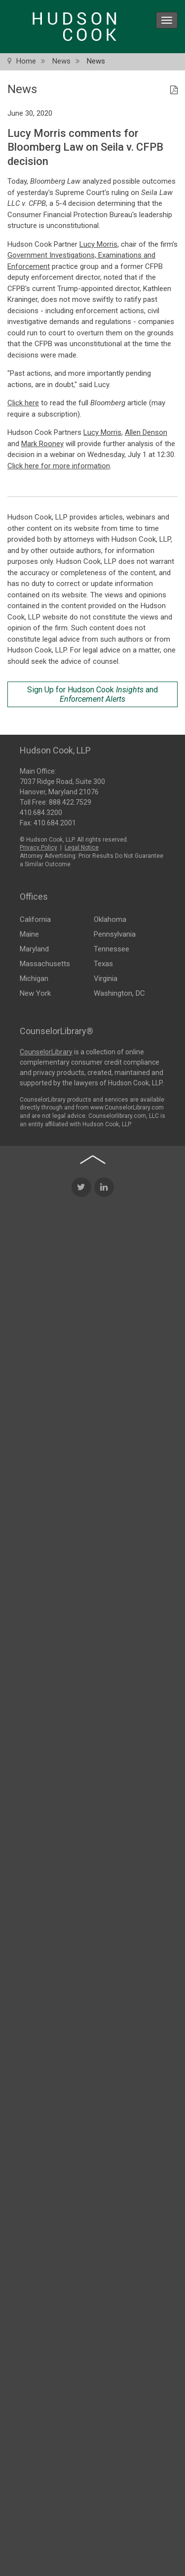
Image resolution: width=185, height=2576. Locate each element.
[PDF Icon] (174, 90)
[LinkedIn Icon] (104, 1293)
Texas (103, 963)
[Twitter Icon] (81, 1293)
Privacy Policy (38, 847)
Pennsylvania (115, 933)
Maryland (34, 948)
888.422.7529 (70, 801)
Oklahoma (110, 918)
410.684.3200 (41, 811)
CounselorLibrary (46, 1051)
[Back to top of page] (92, 1266)
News (61, 61)
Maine (29, 933)
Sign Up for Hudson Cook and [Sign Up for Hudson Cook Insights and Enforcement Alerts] (92, 694)
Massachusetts (45, 963)
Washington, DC (119, 992)
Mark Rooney (42, 443)
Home (26, 61)
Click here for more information (58, 465)
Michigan (34, 978)
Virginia (105, 978)
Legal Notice (82, 847)
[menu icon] (167, 20)
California (35, 918)
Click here (23, 402)
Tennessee (111, 948)
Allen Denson (146, 432)
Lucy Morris (98, 244)
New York (35, 992)
